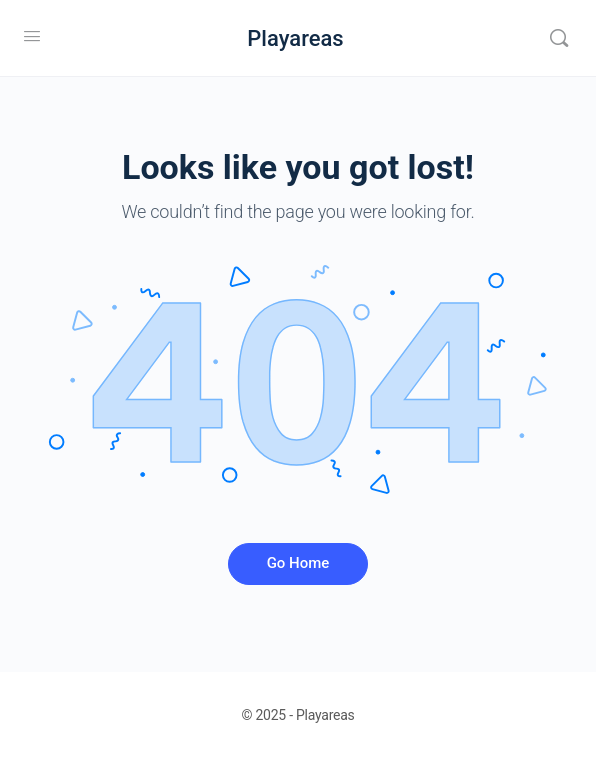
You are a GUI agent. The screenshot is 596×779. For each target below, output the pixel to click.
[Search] (559, 38)
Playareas (295, 38)
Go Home (298, 563)
